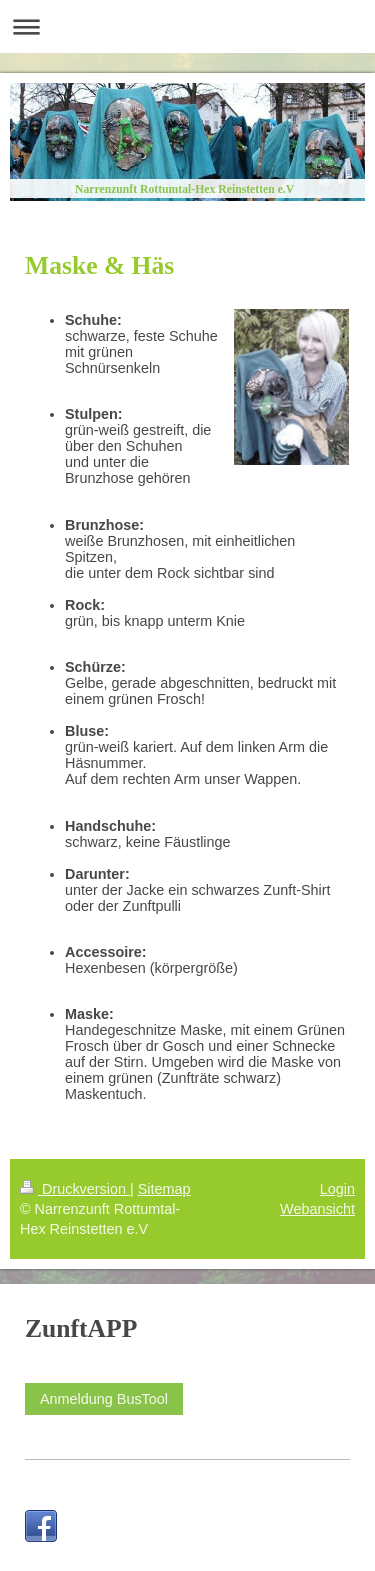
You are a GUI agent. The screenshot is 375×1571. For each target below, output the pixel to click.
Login (337, 1189)
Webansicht (317, 1209)
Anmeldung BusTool (104, 1399)
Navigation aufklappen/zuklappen (187, 26)
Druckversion (75, 1189)
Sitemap (164, 1189)
